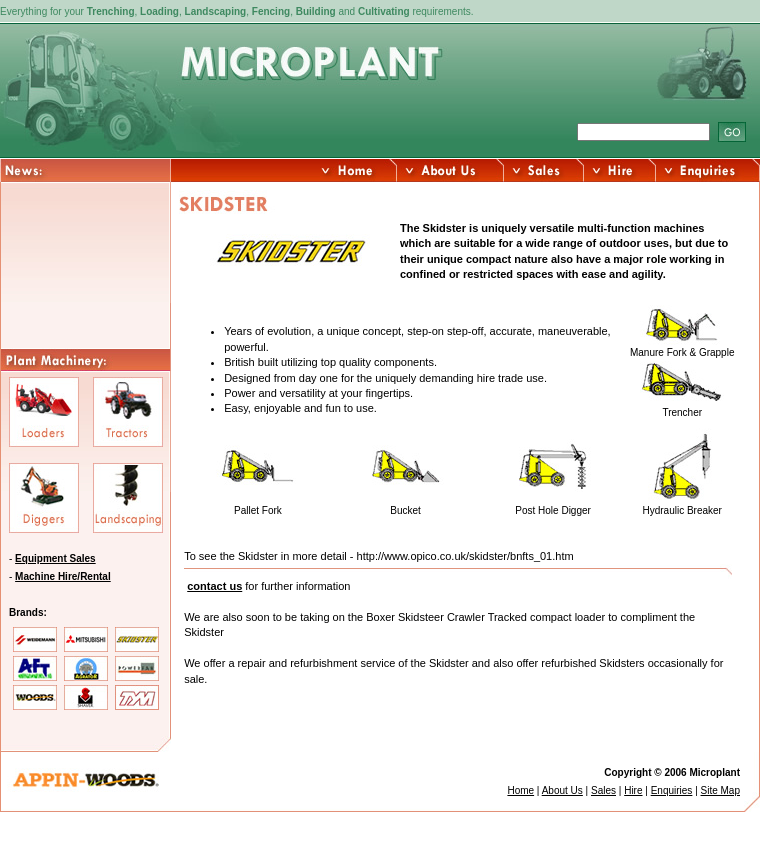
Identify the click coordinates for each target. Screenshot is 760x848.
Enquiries (672, 790)
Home (520, 790)
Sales (603, 790)
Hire (633, 790)
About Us (562, 790)
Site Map (720, 790)
